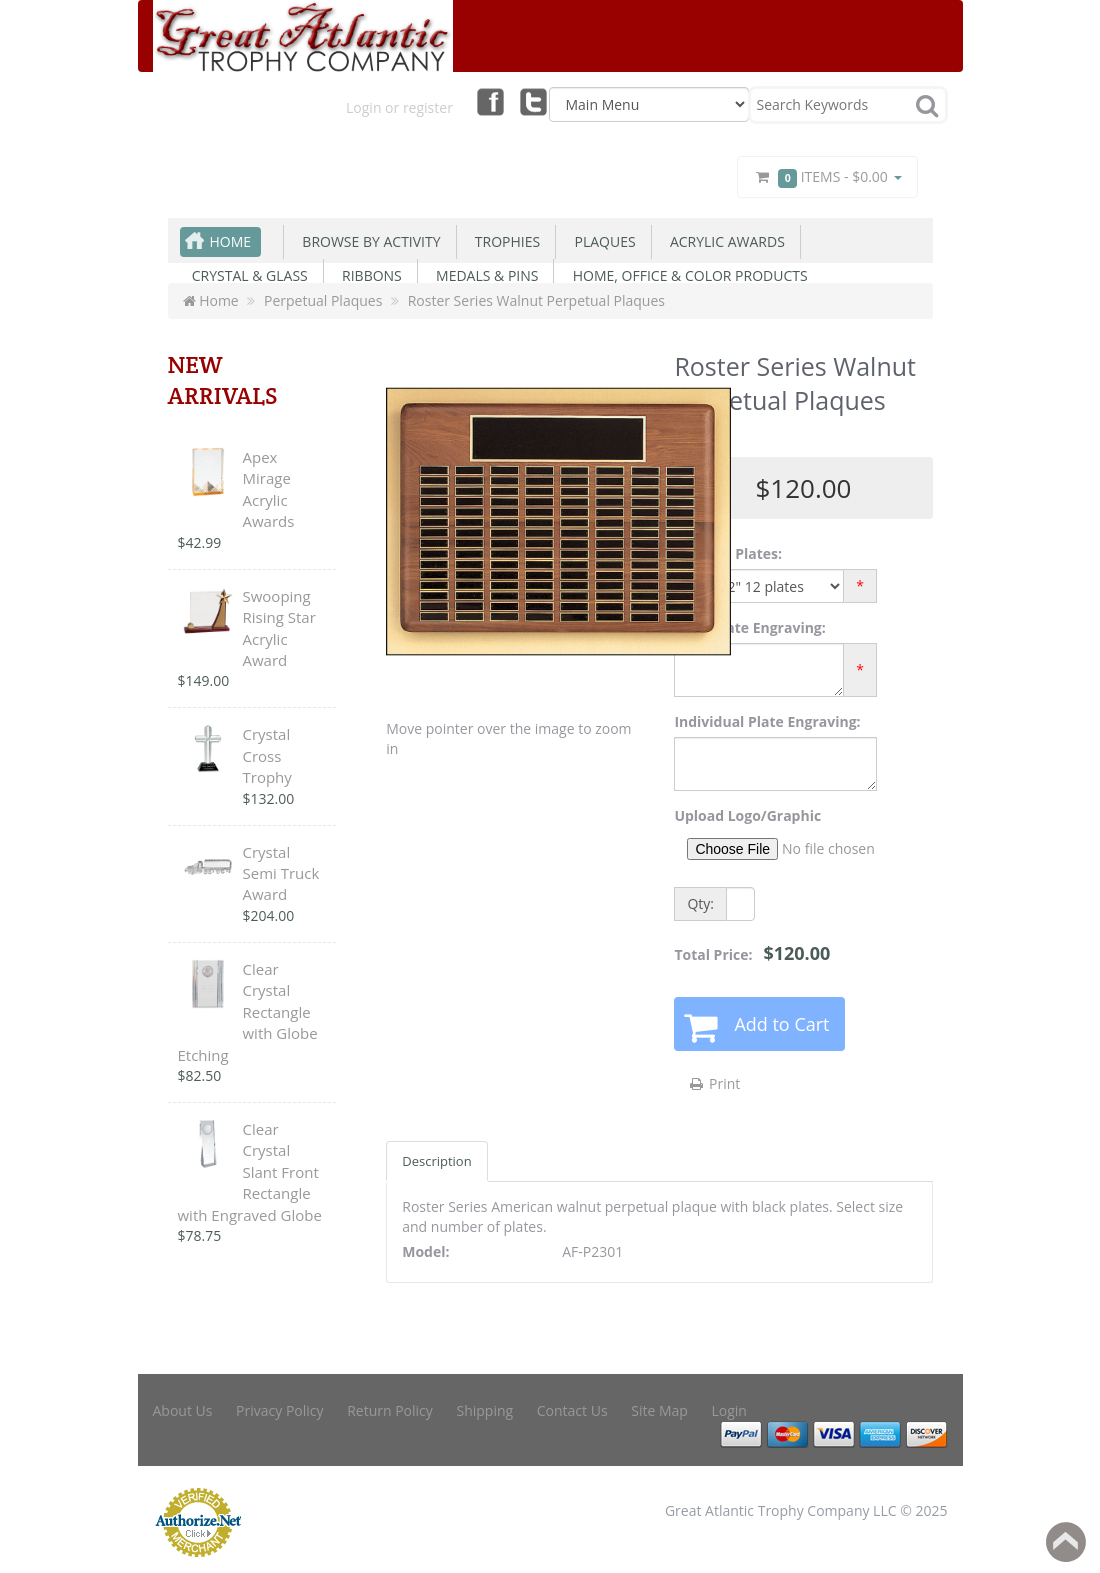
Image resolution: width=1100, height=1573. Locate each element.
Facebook (489, 101)
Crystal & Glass (246, 275)
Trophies (504, 241)
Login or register (399, 107)
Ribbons (368, 275)
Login (729, 1410)
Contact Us (572, 1410)
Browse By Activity (367, 241)
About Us (183, 1410)
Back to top (1066, 1542)
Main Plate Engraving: (749, 627)
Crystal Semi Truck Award (281, 873)
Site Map (659, 1410)
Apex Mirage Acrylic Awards (269, 489)
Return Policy (390, 1410)
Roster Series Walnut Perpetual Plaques (536, 300)
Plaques (601, 241)
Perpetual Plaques (323, 300)
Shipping (484, 1410)
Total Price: (752, 953)
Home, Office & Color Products (686, 275)
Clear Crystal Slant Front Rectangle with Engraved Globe (250, 1172)
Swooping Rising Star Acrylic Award (279, 628)
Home (231, 241)
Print (713, 1083)
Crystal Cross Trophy (267, 755)
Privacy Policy (279, 1410)
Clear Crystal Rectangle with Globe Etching (248, 1012)
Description (436, 1161)
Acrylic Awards (724, 241)
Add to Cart (781, 1024)
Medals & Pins (484, 275)
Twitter (534, 101)
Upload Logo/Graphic (747, 815)
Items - (827, 177)
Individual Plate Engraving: (767, 721)
